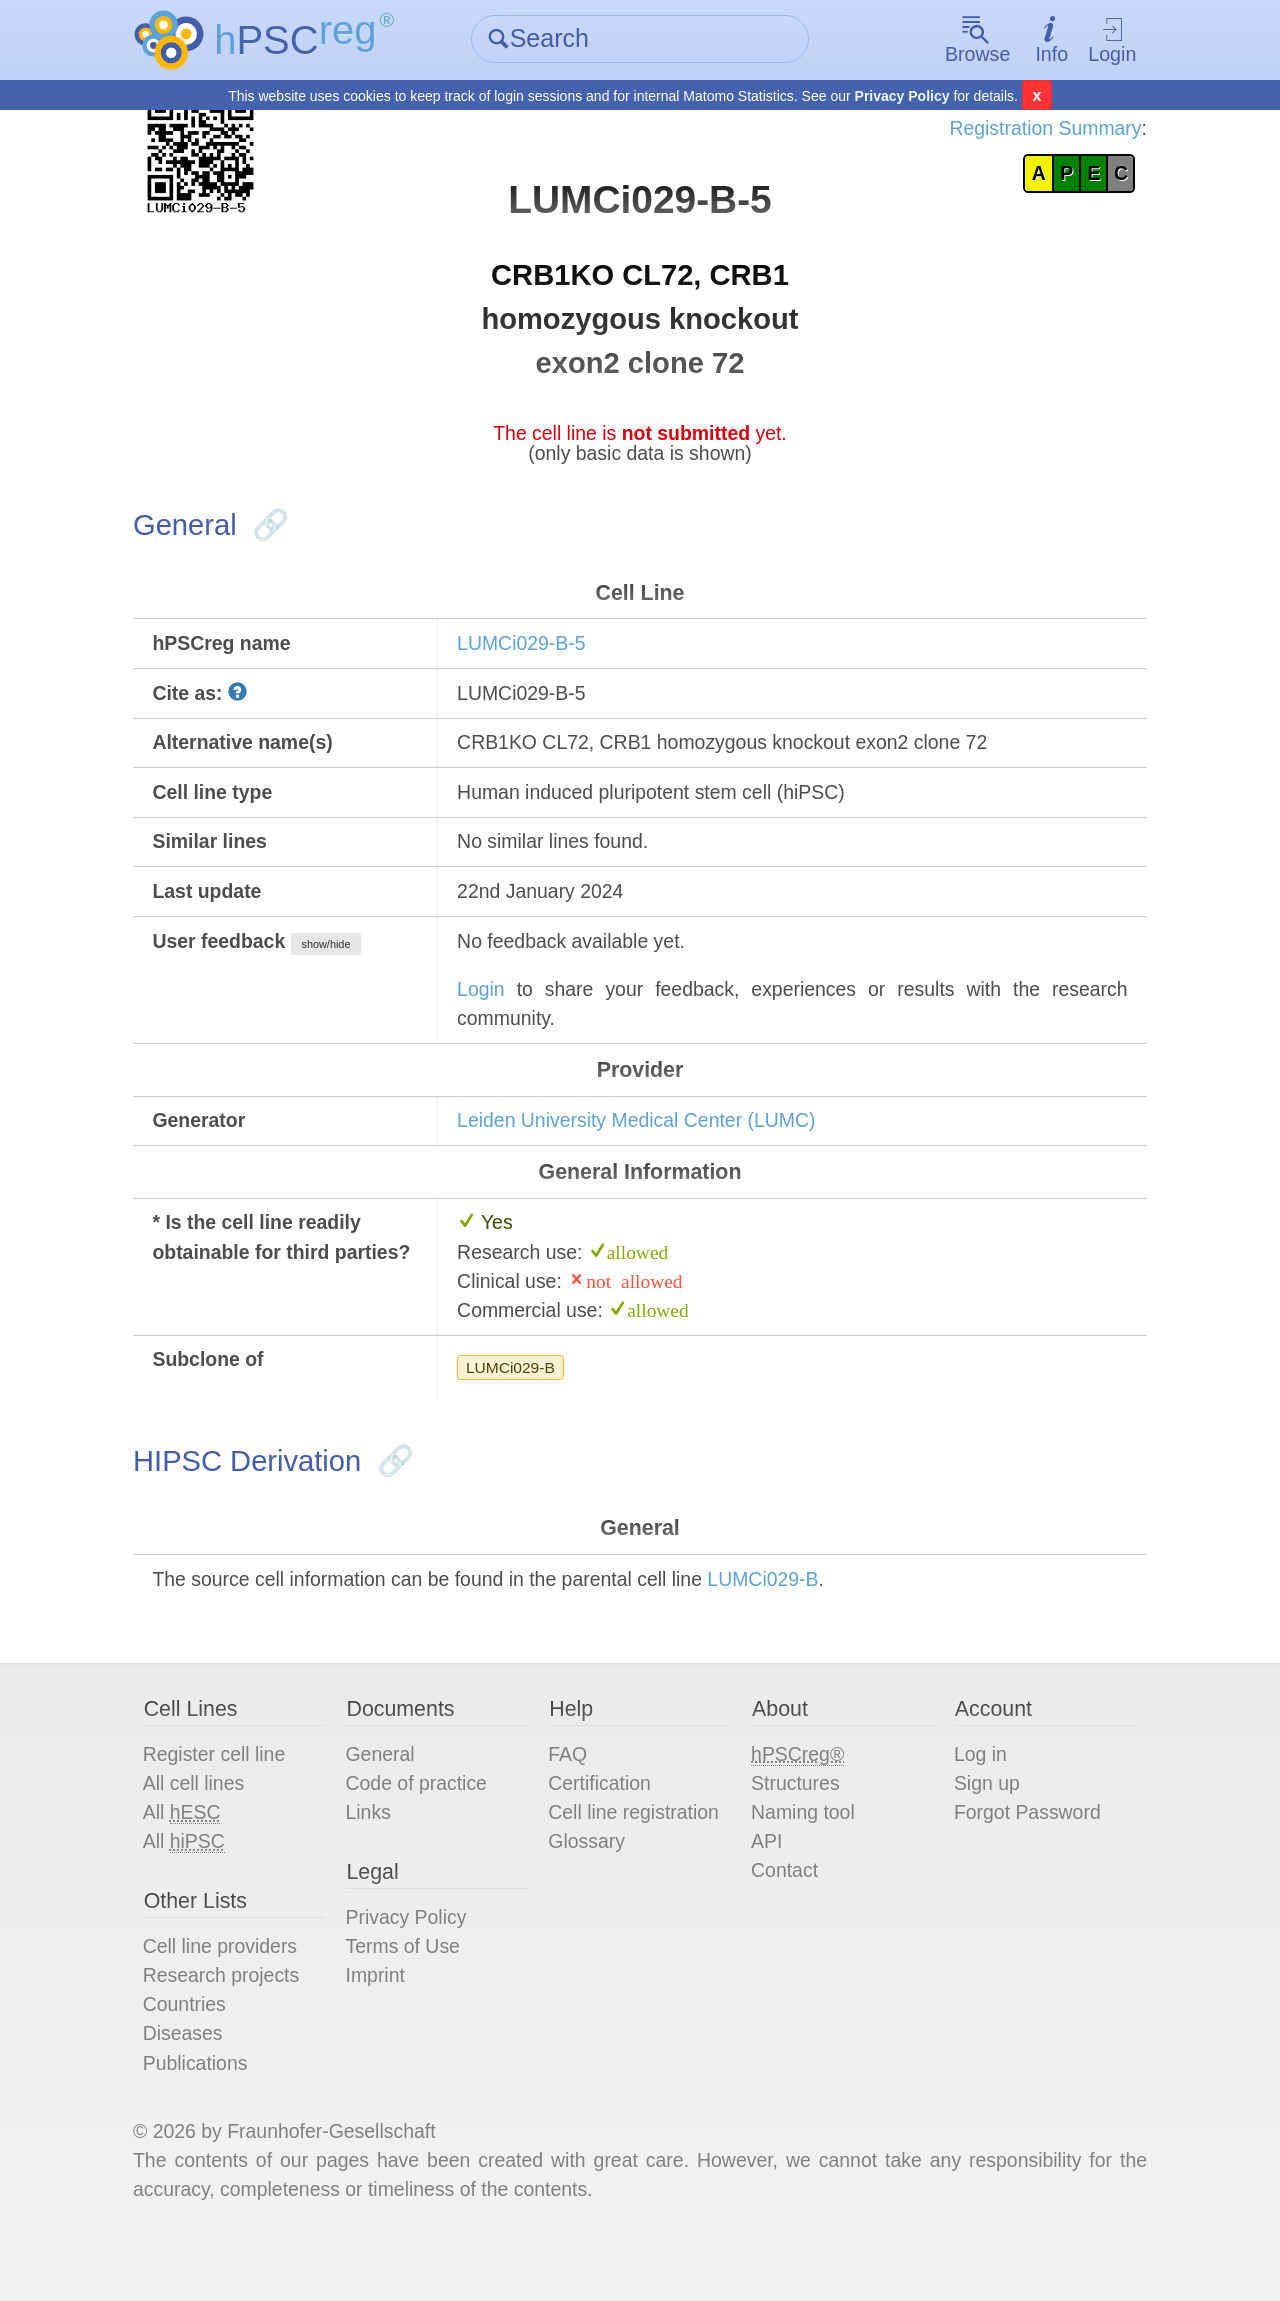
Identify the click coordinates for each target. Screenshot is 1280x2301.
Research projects (232, 2026)
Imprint (381, 2026)
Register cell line (225, 1798)
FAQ (570, 1798)
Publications (206, 2116)
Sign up (983, 1828)
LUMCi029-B (516, 1402)
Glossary (589, 1888)
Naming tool (803, 1858)
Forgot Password (1024, 1858)
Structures (795, 1828)
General (386, 1798)
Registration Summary (1033, 130)
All (192, 1858)
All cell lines (204, 1828)
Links (374, 1858)
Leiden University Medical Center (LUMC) (645, 1149)
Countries (195, 2056)
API (766, 1888)
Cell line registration (638, 1858)
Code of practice (424, 1828)
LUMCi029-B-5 (527, 658)
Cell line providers (231, 1996)
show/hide (341, 967)
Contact (784, 1918)
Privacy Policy (902, 96)
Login (1103, 40)
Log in (976, 1798)
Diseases (193, 2086)
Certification (603, 1828)
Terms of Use (410, 1996)
